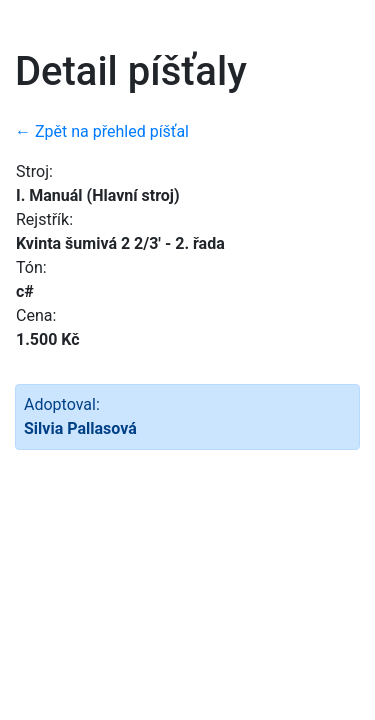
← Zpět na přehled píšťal (102, 131)
